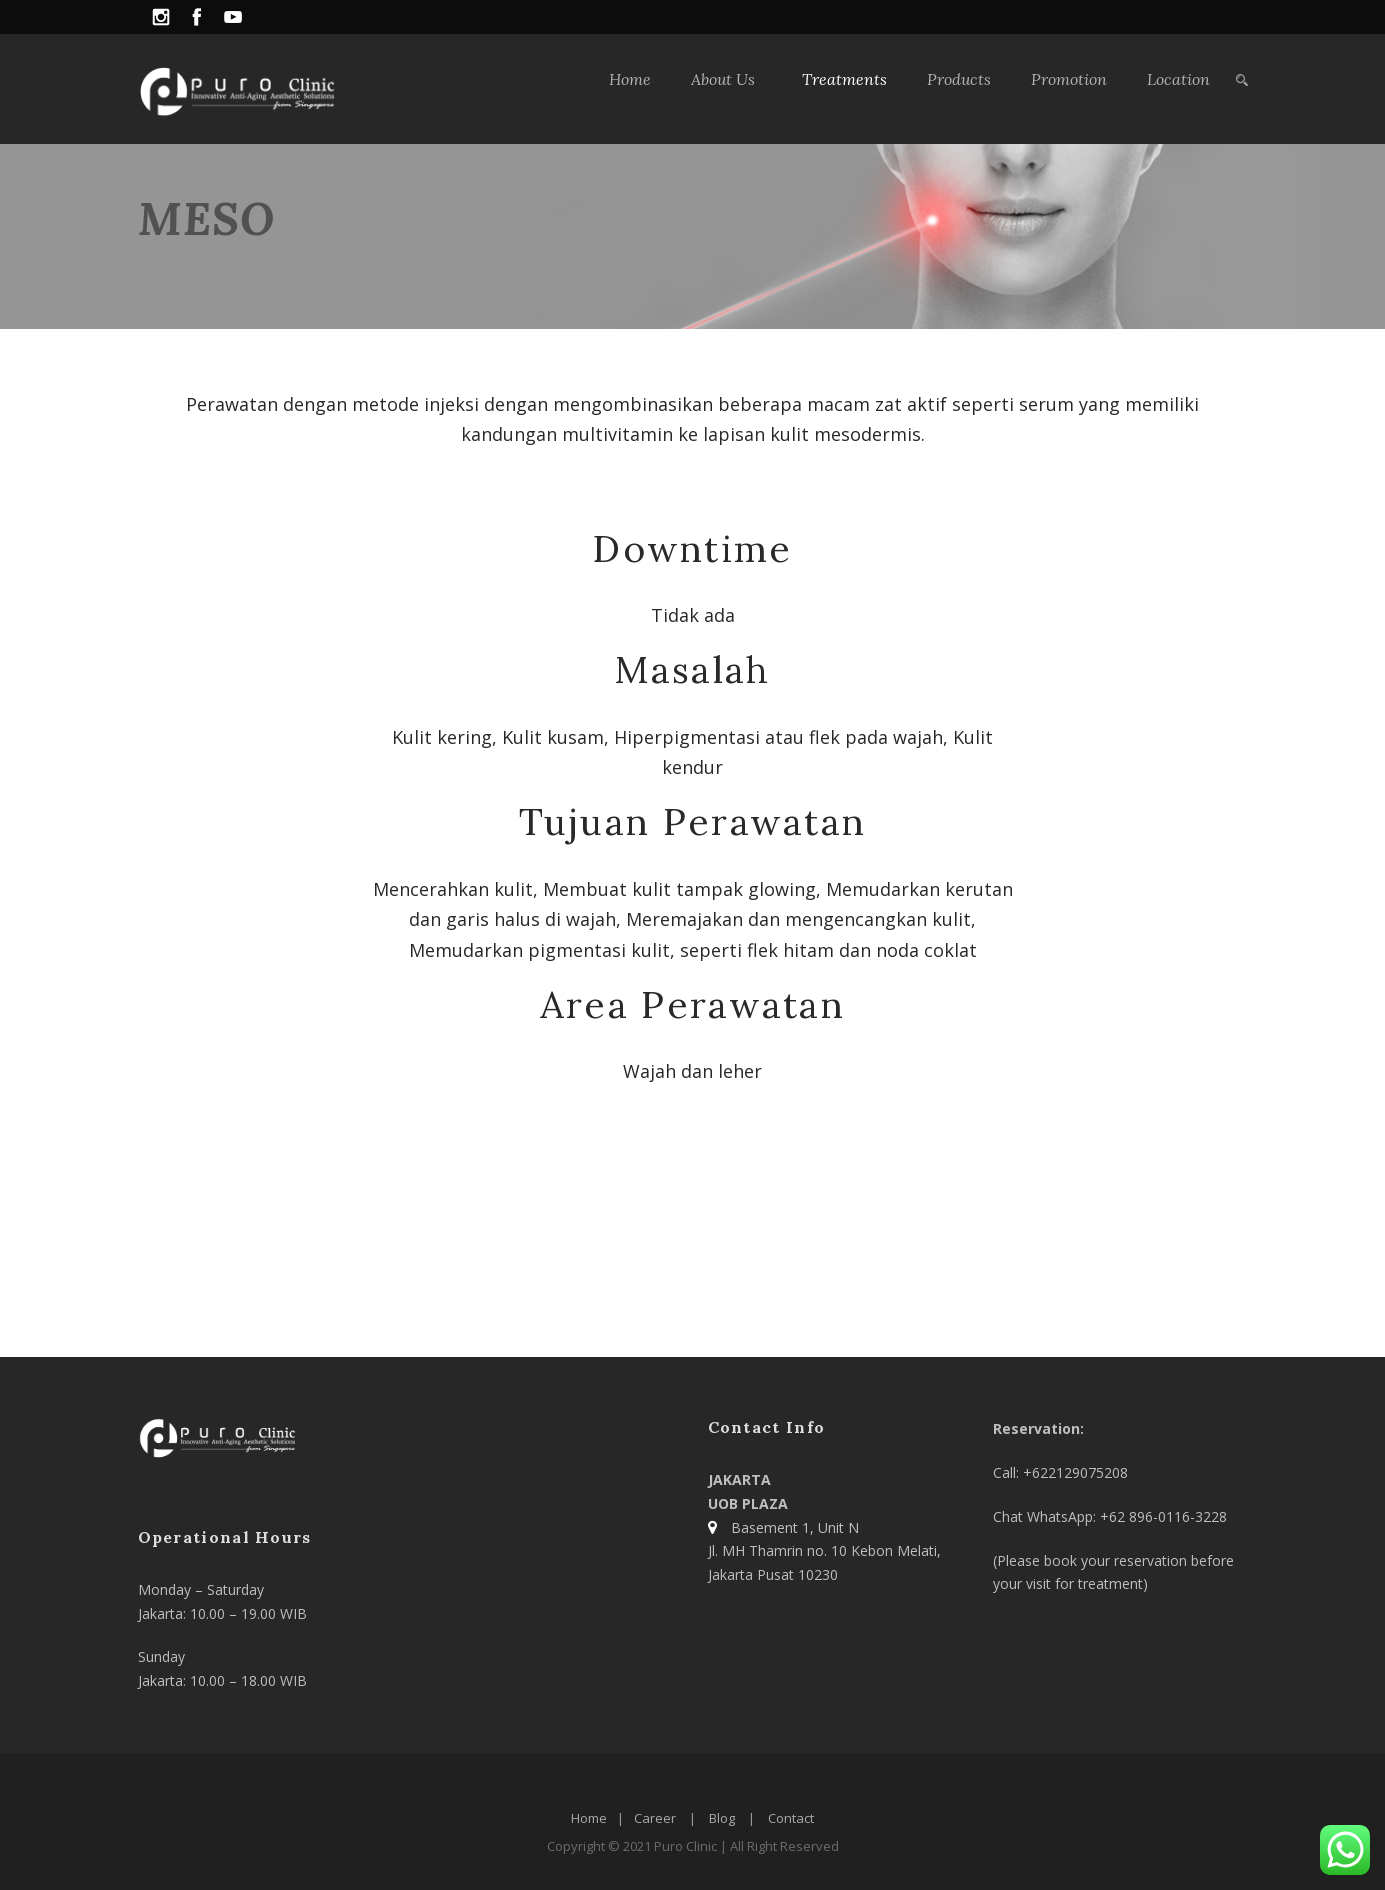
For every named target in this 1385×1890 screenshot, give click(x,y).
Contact (791, 1818)
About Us (723, 79)
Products (959, 79)
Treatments (844, 79)
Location (1178, 79)
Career (655, 1818)
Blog (722, 1818)
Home (630, 79)
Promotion (1069, 79)
